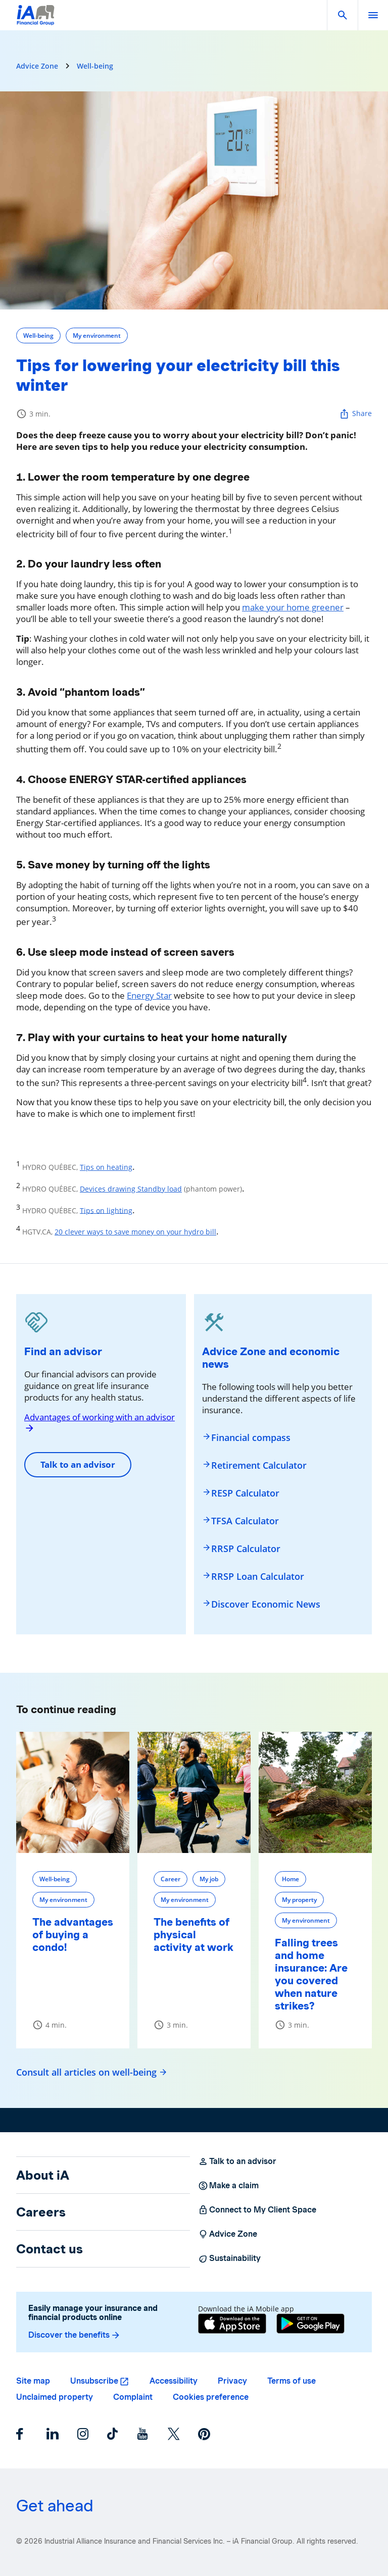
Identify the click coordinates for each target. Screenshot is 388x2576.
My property (299, 1899)
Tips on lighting (106, 1210)
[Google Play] (310, 2324)
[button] (342, 15)
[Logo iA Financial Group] (35, 21)
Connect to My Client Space (257, 2210)
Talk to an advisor (77, 1464)
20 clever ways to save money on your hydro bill (135, 1232)
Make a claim (228, 2186)
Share (355, 413)
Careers (41, 2212)
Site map (33, 2381)
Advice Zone (37, 66)
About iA (42, 2175)
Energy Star (149, 995)
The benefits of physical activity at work (193, 1934)
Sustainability (229, 2258)
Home (290, 1879)
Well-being (95, 66)
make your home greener (293, 607)
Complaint (133, 2397)
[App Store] (232, 2324)
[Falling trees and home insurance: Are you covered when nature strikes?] (315, 1792)
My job (209, 1879)
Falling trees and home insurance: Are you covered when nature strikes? (311, 1974)
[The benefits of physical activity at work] (194, 1792)
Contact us (49, 2249)
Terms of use (291, 2381)
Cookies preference (211, 2397)
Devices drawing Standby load (131, 1189)
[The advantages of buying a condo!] (72, 1792)
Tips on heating (106, 1167)
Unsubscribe (94, 2381)
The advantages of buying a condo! (72, 1934)
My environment (97, 335)
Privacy (232, 2381)
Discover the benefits (74, 2335)
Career (170, 1879)
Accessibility (174, 2381)
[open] (373, 15)
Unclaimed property (54, 2397)
